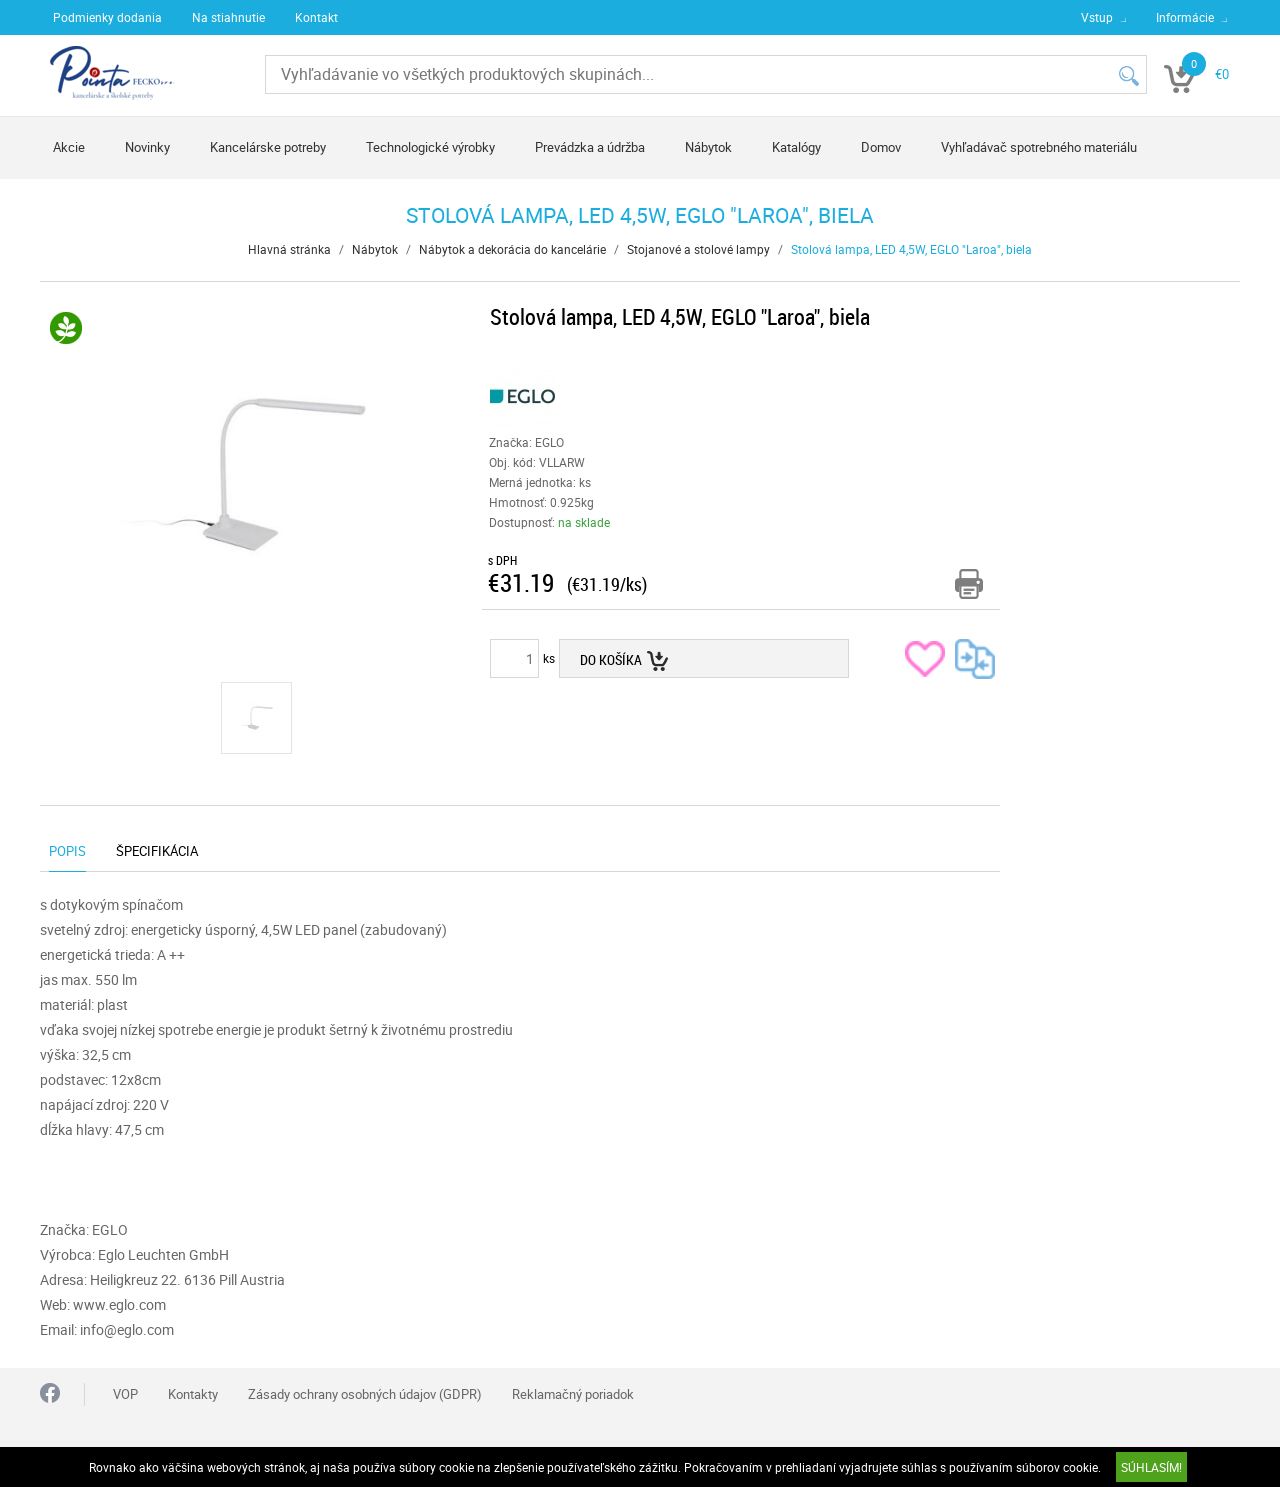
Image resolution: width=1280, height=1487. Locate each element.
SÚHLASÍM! (1151, 1467)
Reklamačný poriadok (573, 1394)
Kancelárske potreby (268, 147)
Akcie (69, 147)
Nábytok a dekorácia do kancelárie (512, 249)
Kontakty (193, 1394)
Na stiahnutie (228, 17)
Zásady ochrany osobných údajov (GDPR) (365, 1394)
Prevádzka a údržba (590, 147)
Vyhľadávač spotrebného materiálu (1039, 147)
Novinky (147, 147)
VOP (125, 1394)
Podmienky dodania (107, 17)
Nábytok (708, 147)
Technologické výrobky (430, 147)
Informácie (1185, 17)
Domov (881, 147)
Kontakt (316, 17)
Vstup (1097, 17)
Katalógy (796, 147)
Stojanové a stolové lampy (698, 249)
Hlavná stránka (289, 249)
